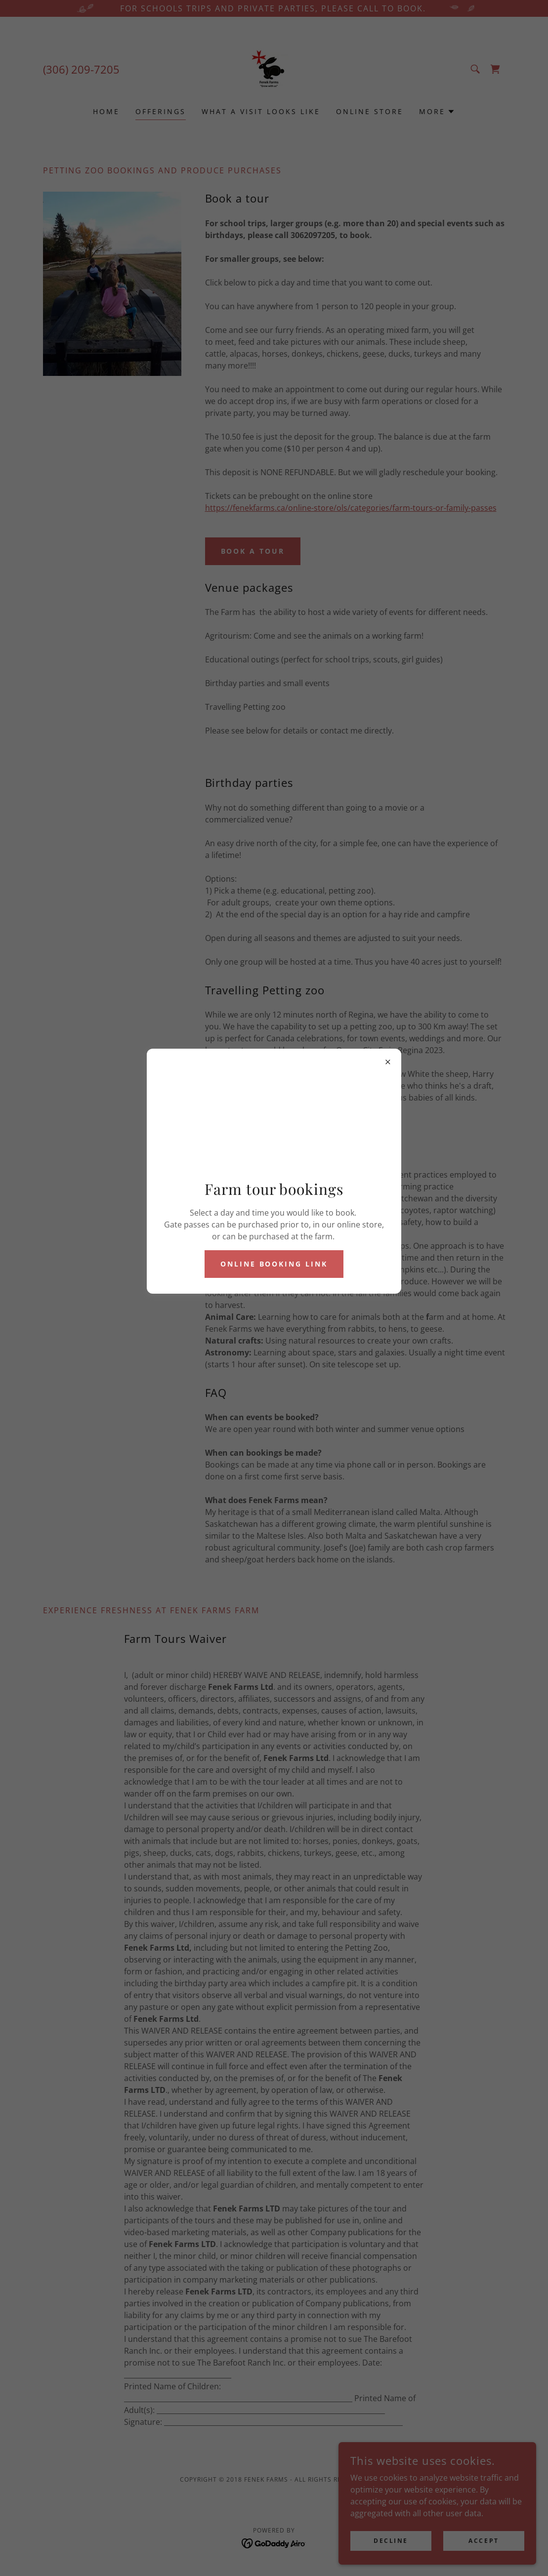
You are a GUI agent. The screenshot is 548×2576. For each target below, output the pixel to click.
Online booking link (274, 1263)
